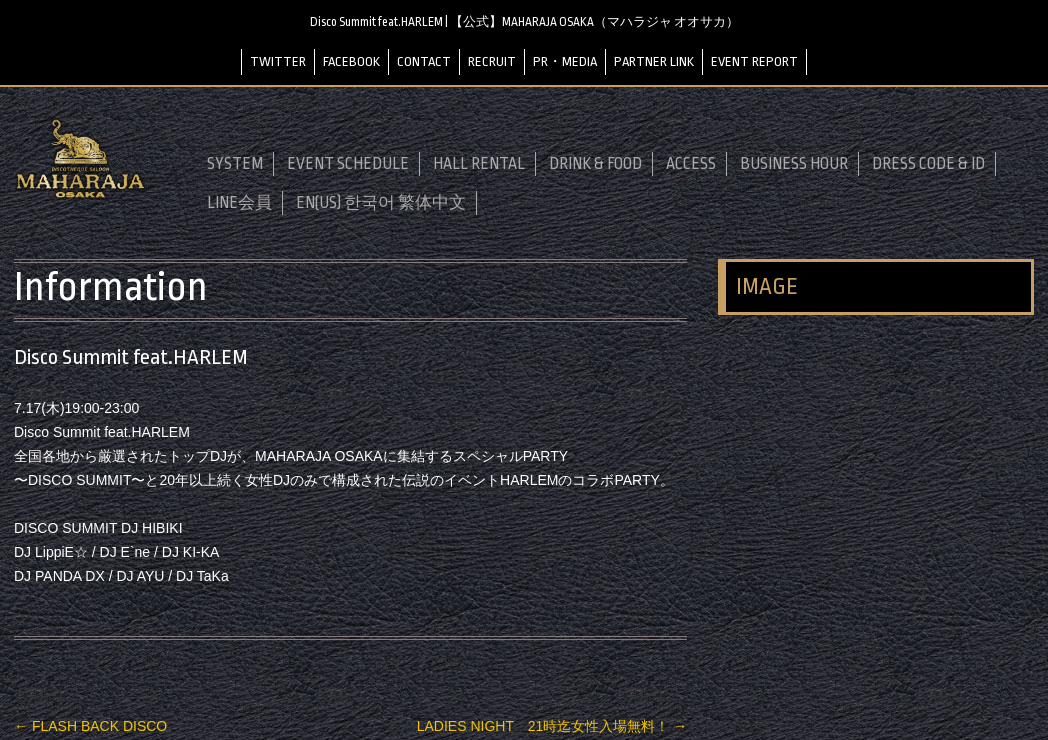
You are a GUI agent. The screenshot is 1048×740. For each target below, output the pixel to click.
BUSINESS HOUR (794, 164)
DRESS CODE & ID (928, 164)
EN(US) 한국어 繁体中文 (381, 203)
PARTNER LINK (654, 61)
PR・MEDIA (565, 61)
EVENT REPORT (754, 61)
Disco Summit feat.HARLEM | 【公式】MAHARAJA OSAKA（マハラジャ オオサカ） (524, 22)
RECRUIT (492, 61)
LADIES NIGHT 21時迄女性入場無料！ (552, 726)
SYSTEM (235, 164)
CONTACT (424, 61)
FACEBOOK (351, 61)
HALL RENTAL (479, 164)
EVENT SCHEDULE (348, 164)
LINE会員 (239, 203)
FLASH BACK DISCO (90, 726)
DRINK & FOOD (595, 164)
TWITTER (278, 61)
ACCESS (691, 164)
